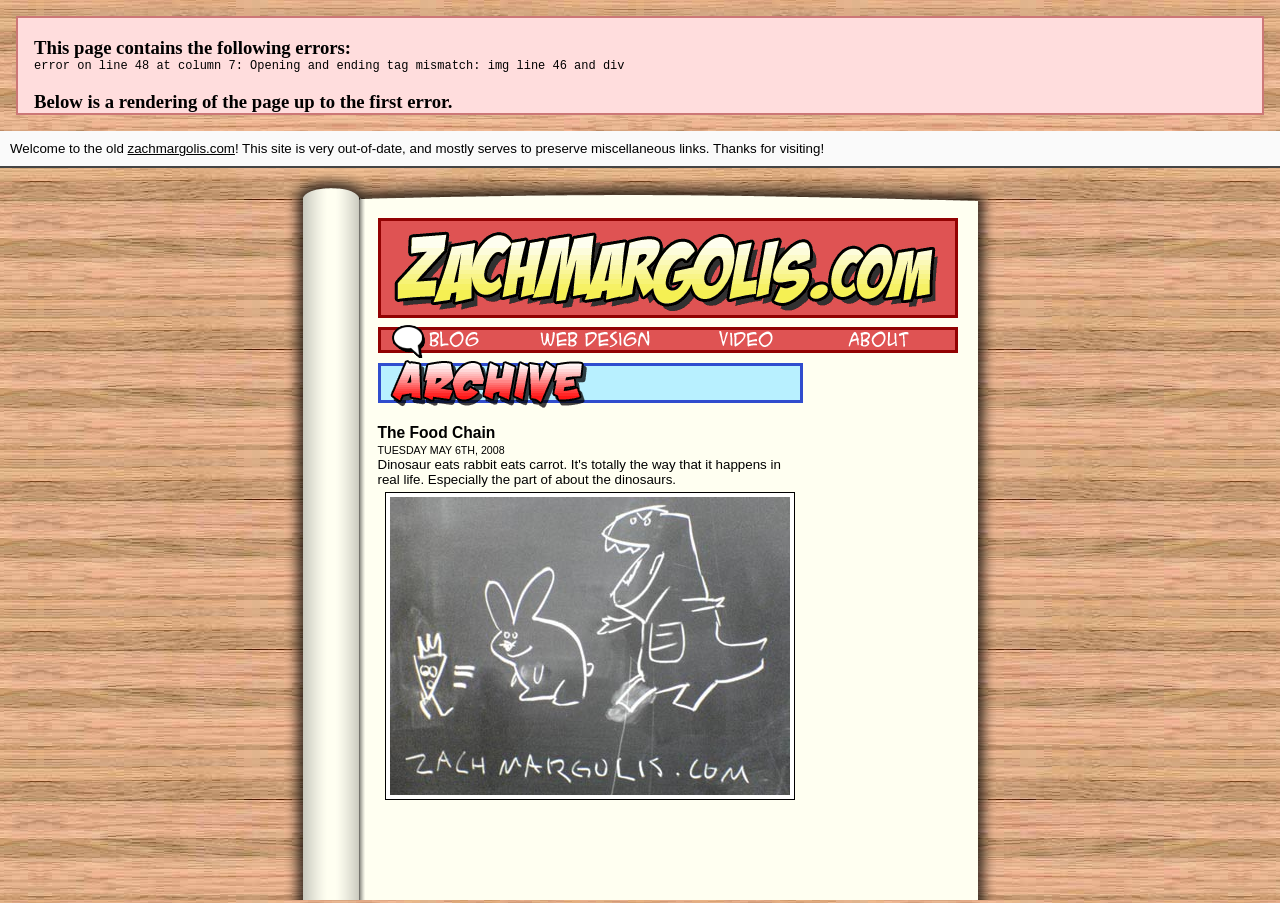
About (878, 341)
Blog (435, 341)
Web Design (580, 341)
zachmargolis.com (181, 151)
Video (733, 341)
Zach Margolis (668, 271)
